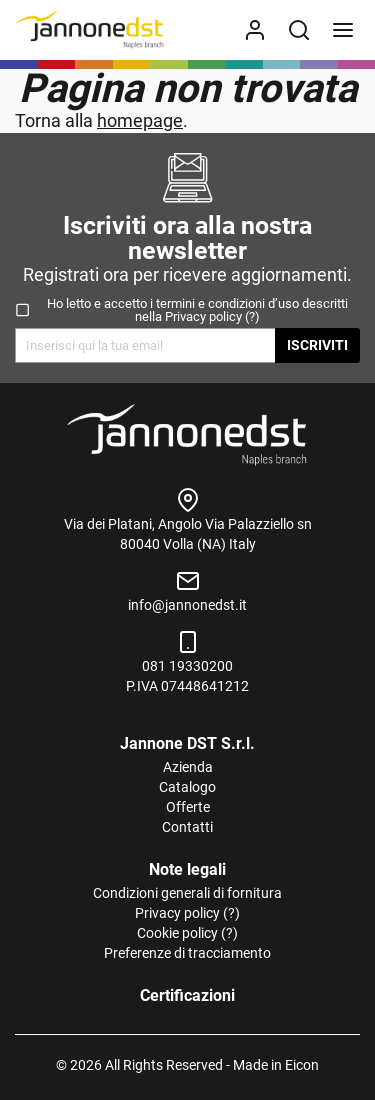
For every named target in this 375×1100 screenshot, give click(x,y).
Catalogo (187, 787)
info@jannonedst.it (187, 605)
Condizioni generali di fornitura (187, 893)
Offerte (188, 807)
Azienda (188, 767)
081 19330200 (187, 666)
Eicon (302, 1065)
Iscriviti (317, 345)
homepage (140, 120)
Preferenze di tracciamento (187, 953)
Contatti (187, 827)
